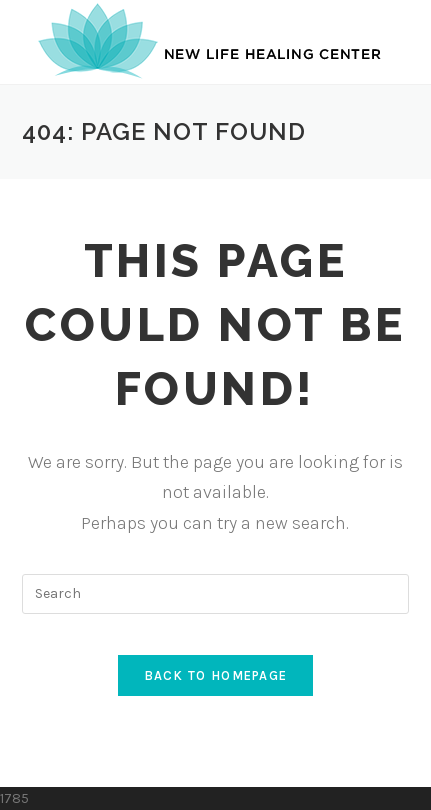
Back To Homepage (216, 675)
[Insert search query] (216, 594)
